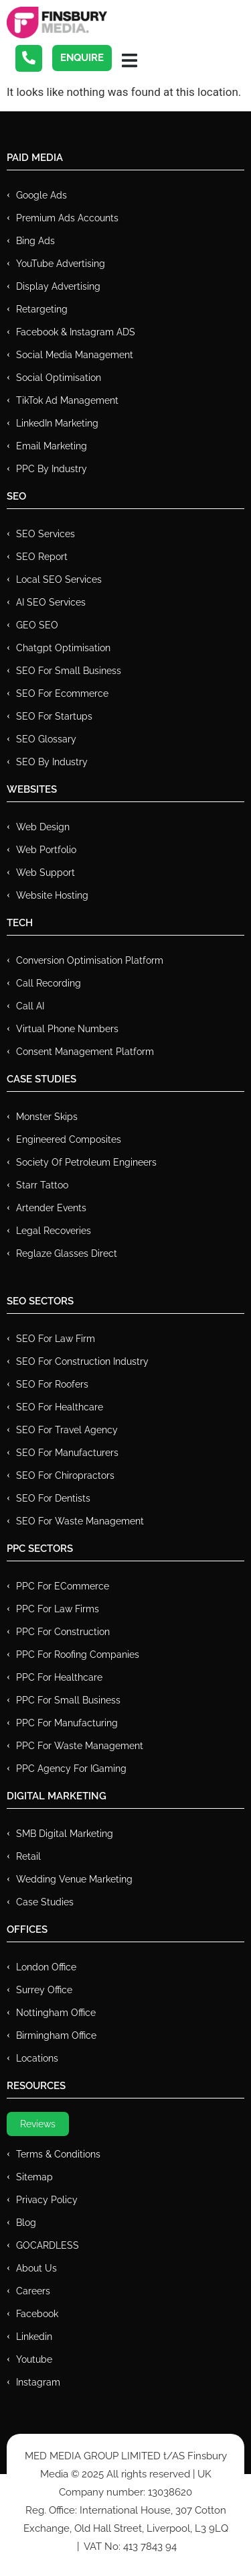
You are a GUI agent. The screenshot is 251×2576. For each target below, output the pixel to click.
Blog (26, 2222)
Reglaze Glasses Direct (66, 1253)
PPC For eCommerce (62, 1586)
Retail (28, 1856)
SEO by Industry (52, 762)
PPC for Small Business (68, 1700)
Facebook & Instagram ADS (75, 332)
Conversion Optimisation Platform (89, 960)
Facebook (37, 2313)
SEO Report (42, 556)
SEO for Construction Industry (82, 1361)
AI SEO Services (51, 602)
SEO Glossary (46, 739)
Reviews (38, 2124)
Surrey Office (44, 1989)
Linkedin (34, 2336)
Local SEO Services (59, 579)
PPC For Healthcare (59, 1677)
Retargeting (42, 309)
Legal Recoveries (53, 1230)
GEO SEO (37, 625)
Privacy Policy (47, 2199)
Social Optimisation (58, 377)
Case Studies (45, 1902)
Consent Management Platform (85, 1051)
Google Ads (41, 195)
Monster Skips (47, 1116)
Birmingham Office (56, 2035)
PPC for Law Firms (57, 1609)
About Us (36, 2268)
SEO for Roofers (52, 1384)
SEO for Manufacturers (67, 1452)
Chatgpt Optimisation (63, 647)
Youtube (34, 2359)
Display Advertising (58, 286)
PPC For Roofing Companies (77, 1654)
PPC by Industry (51, 468)
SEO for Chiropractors (65, 1475)
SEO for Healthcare (59, 1407)
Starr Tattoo (42, 1185)
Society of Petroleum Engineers (86, 1162)
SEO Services (45, 533)
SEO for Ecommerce (62, 693)
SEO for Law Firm (55, 1338)
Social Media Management (74, 354)
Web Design (43, 827)
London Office (46, 1967)
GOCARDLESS (47, 2245)
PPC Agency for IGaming (71, 1768)
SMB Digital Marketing (64, 1833)
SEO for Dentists (53, 1498)
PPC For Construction (63, 1631)
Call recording (48, 983)
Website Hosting (52, 895)
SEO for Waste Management (80, 1521)
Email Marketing (51, 446)
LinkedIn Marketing (57, 423)
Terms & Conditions (58, 2154)
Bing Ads (35, 240)
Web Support (45, 872)
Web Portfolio (46, 849)
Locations (37, 2058)
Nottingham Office (56, 2012)
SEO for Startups (54, 716)
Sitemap (34, 2177)
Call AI (30, 1006)
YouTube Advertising (60, 263)
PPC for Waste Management (79, 1745)
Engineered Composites (68, 1139)
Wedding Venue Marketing (74, 1879)
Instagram (38, 2382)
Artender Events (51, 1207)
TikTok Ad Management (67, 400)
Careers (33, 2291)
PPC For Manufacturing (67, 1723)
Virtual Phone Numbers (67, 1028)
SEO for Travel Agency (67, 1429)
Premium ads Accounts (67, 218)
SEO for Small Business (68, 670)
